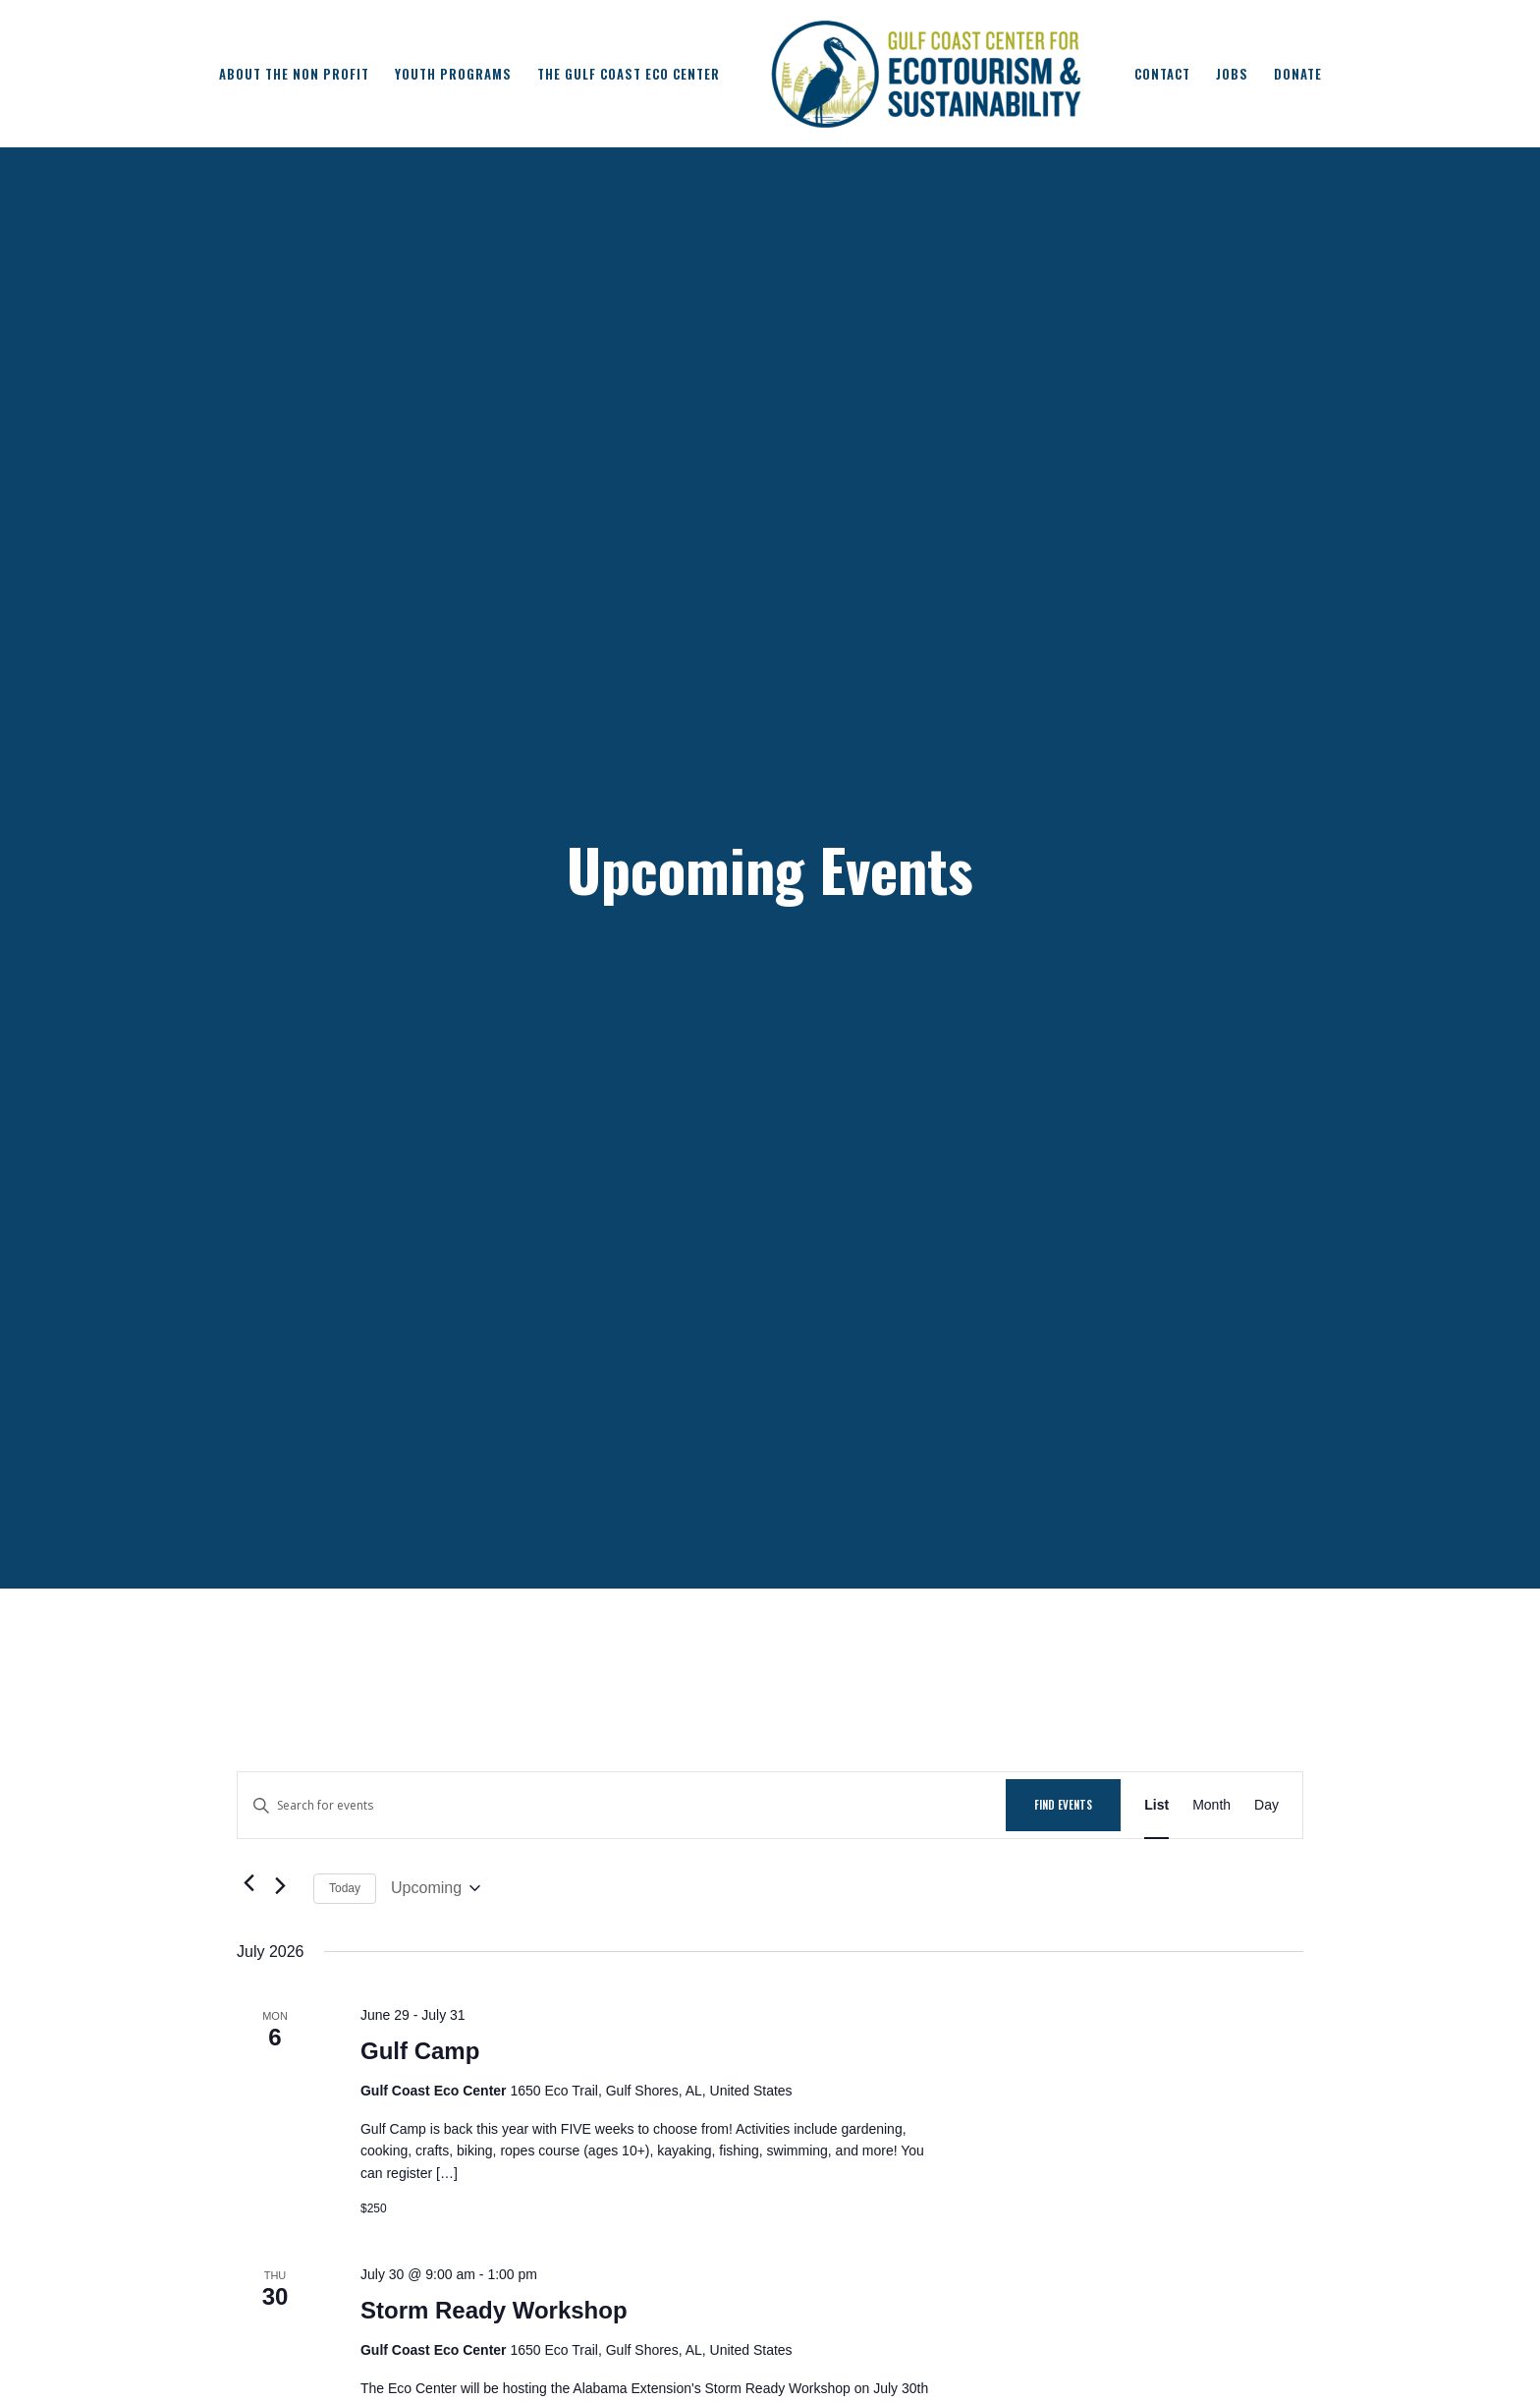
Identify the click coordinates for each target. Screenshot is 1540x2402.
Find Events (1063, 1805)
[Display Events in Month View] (1211, 1805)
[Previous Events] (248, 1882)
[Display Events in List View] (1156, 1805)
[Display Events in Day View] (1266, 1805)
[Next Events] (287, 1888)
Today (344, 1888)
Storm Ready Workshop (494, 2310)
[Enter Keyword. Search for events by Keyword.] (622, 1805)
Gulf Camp (419, 2051)
